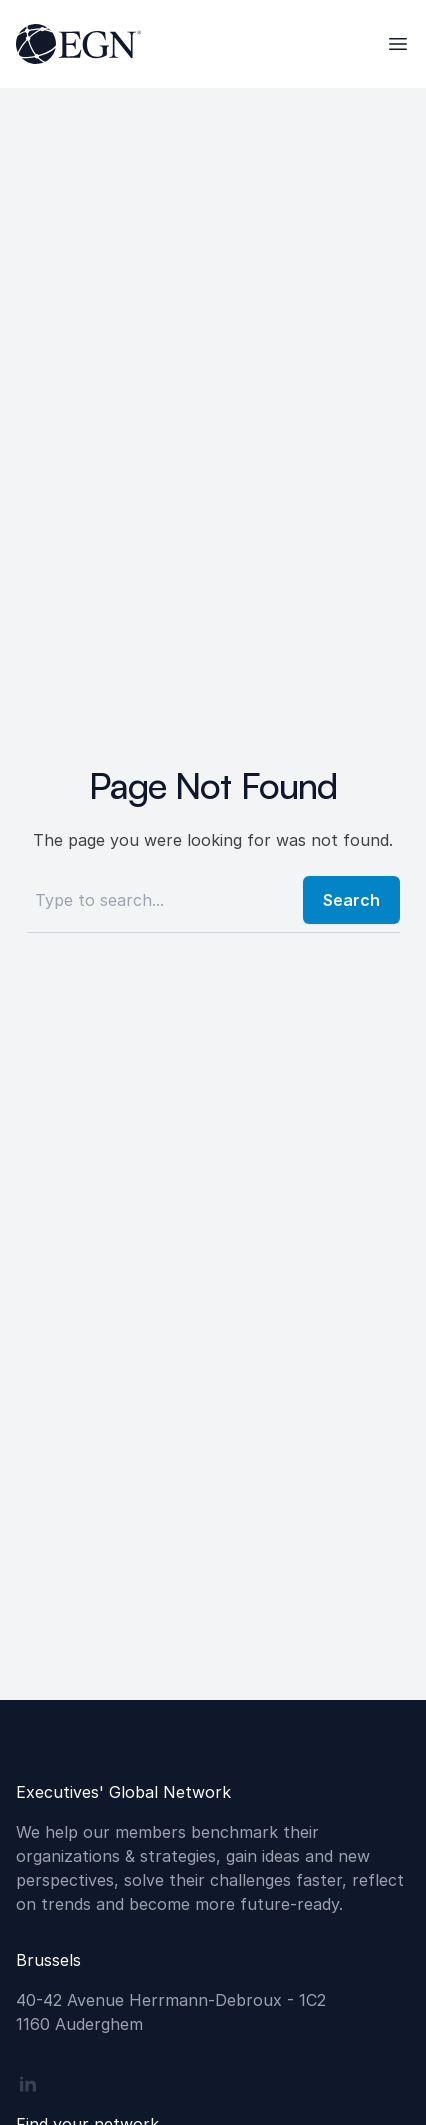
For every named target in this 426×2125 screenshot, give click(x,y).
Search (351, 900)
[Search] (159, 900)
